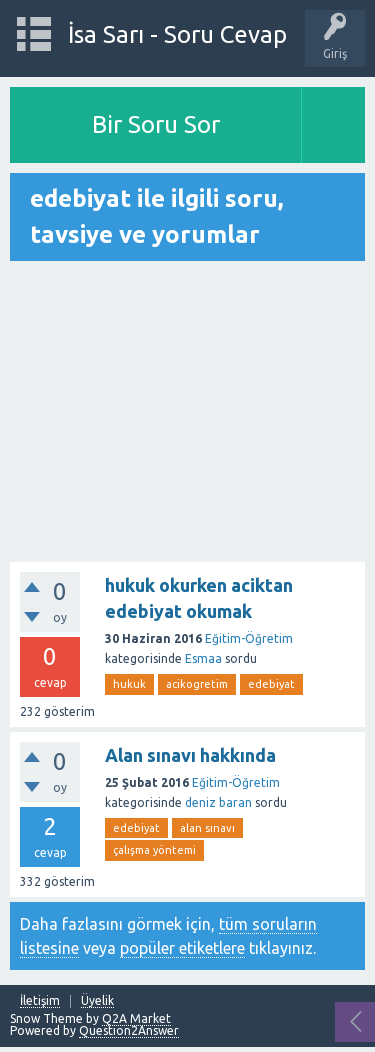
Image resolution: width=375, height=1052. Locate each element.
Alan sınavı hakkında (190, 755)
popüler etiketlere (182, 948)
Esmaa (203, 658)
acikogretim (197, 684)
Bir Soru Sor (156, 124)
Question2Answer (129, 1030)
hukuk (129, 684)
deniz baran (218, 802)
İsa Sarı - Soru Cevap (177, 34)
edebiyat (271, 684)
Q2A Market (136, 1018)
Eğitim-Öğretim (249, 638)
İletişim (40, 1001)
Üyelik (97, 1001)
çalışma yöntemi (154, 850)
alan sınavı (207, 828)
